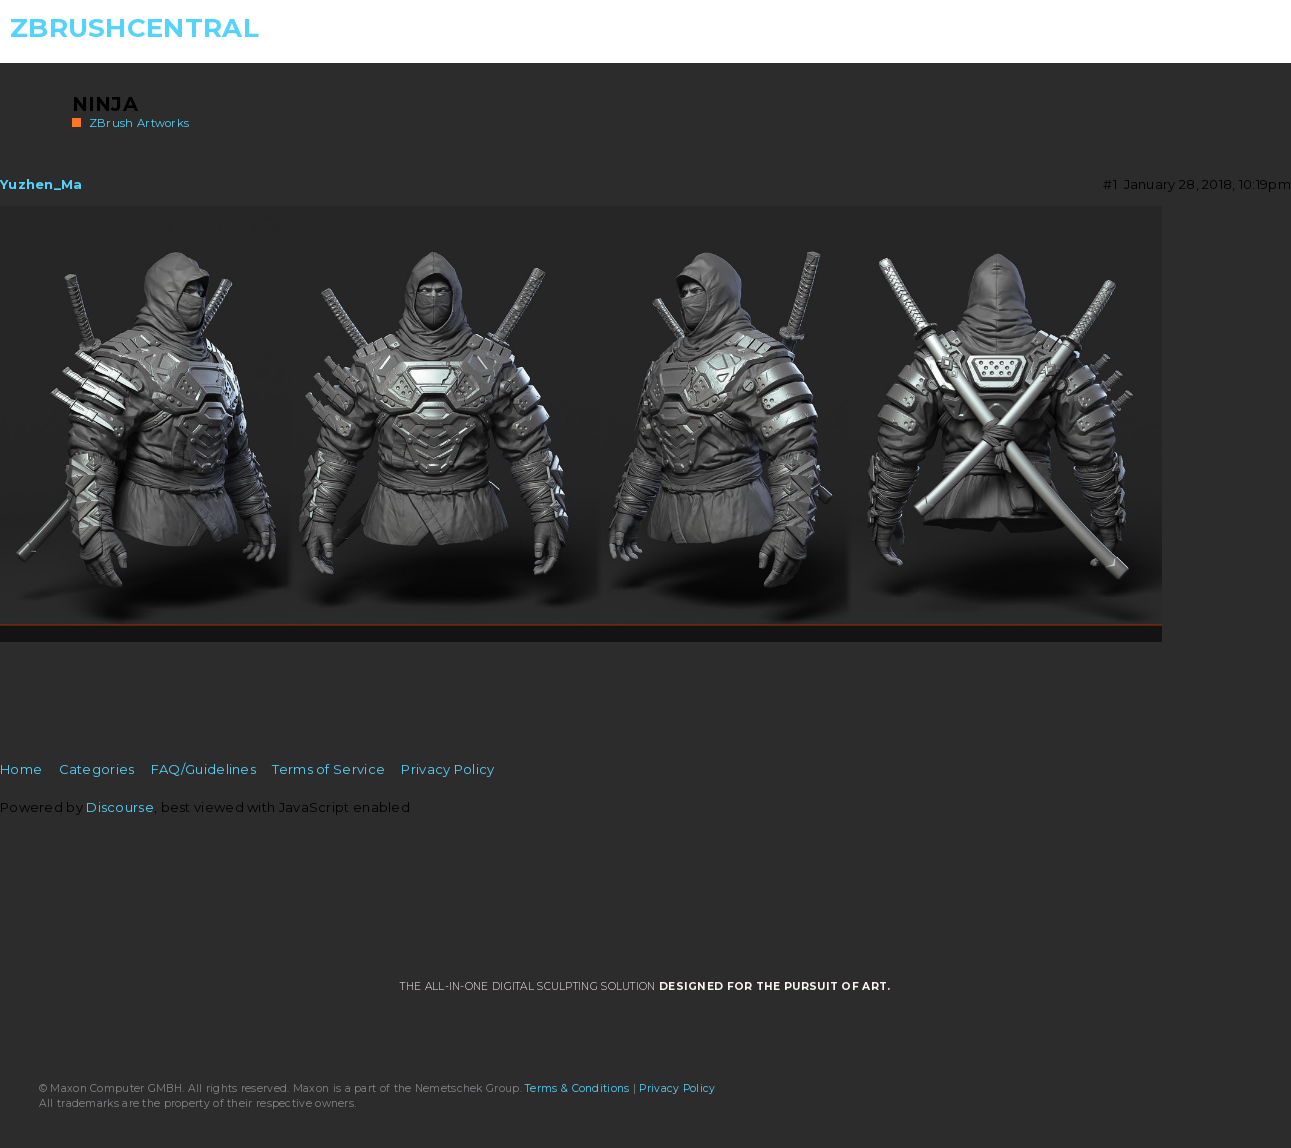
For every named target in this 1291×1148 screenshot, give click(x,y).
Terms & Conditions (577, 1088)
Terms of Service (328, 769)
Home (21, 769)
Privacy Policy (447, 769)
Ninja (105, 104)
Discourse (120, 807)
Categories (97, 769)
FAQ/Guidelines (203, 769)
